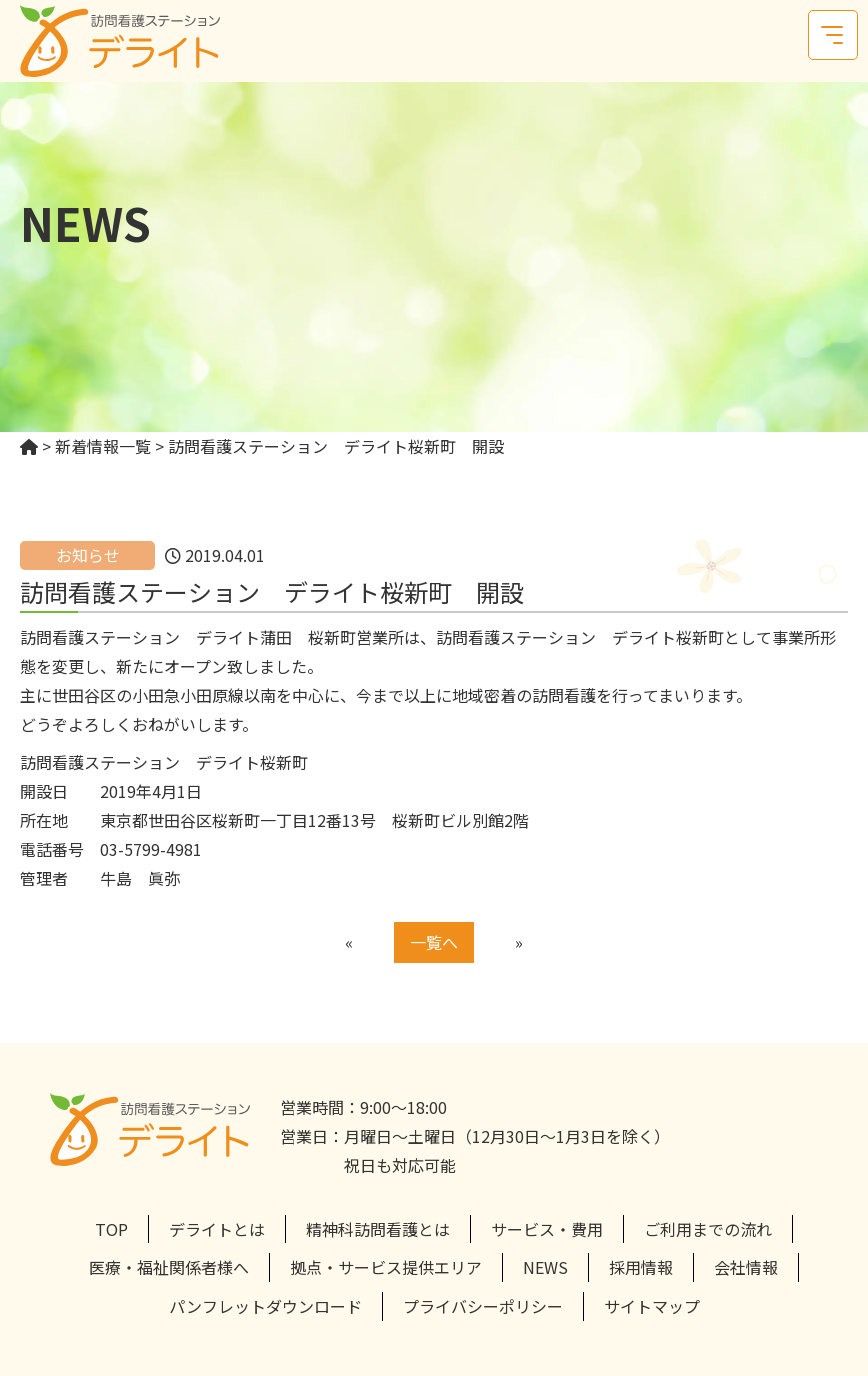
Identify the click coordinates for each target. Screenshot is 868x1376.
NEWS (545, 1267)
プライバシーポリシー (483, 1306)
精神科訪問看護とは (378, 1229)
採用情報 (641, 1267)
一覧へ (434, 942)
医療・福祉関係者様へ (169, 1267)
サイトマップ (652, 1306)
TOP (111, 1229)
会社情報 (746, 1267)
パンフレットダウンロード (265, 1306)
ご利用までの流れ (708, 1229)
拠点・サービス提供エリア (386, 1267)
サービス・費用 (547, 1229)
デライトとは (217, 1229)
